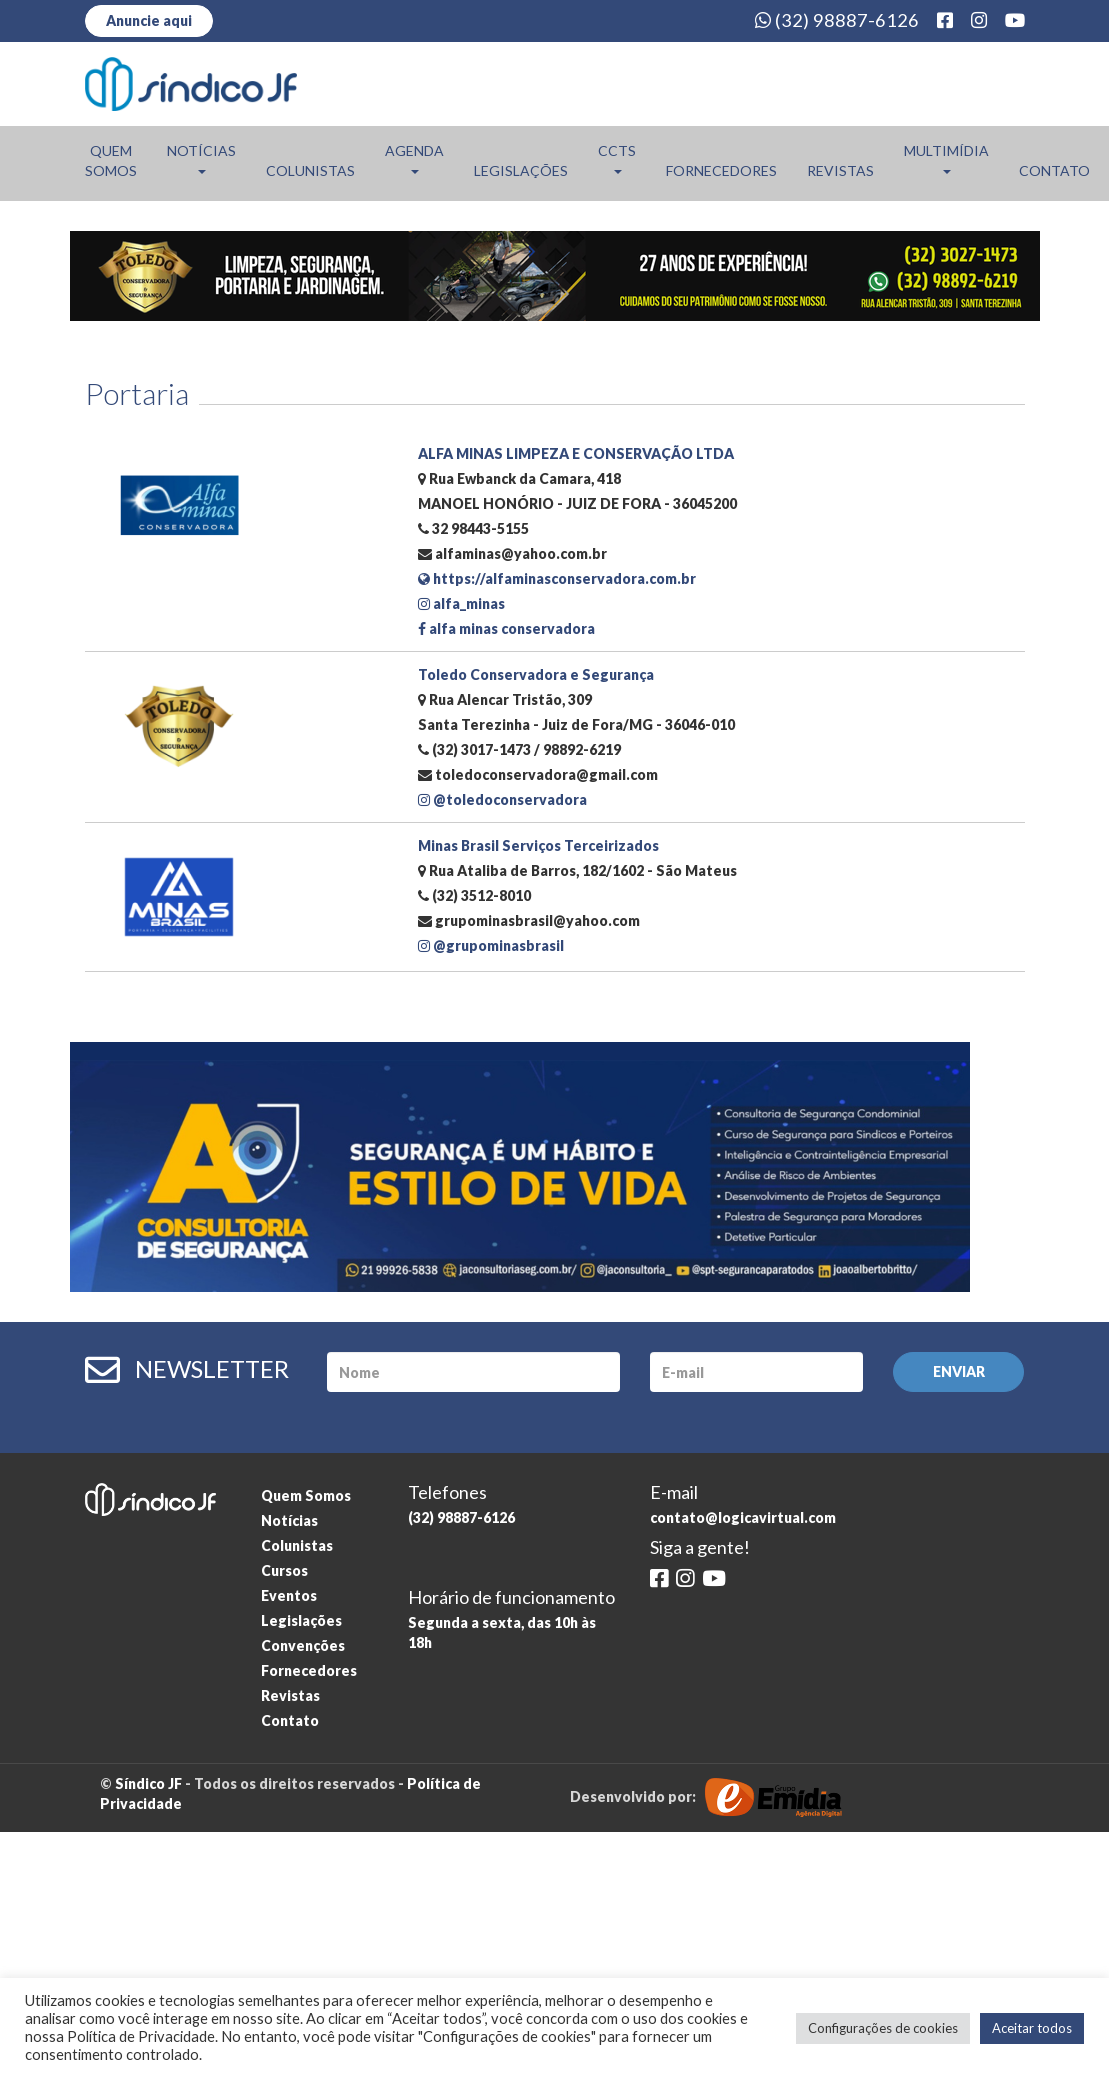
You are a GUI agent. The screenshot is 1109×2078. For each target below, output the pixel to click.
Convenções (303, 1645)
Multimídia (946, 158)
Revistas (840, 170)
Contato (1054, 170)
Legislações (521, 170)
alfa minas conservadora (506, 628)
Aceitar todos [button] (1032, 2028)
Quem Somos (111, 160)
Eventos (289, 1595)
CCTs (617, 158)
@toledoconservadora (502, 799)
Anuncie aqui (149, 20)
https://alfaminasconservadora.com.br (557, 578)
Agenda (414, 158)
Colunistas (310, 170)
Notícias (201, 158)
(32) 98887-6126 (837, 20)
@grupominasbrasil (491, 945)
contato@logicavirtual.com (743, 1517)
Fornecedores (721, 170)
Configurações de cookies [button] (883, 2028)
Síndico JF (148, 1783)
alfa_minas (461, 603)
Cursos (284, 1570)
